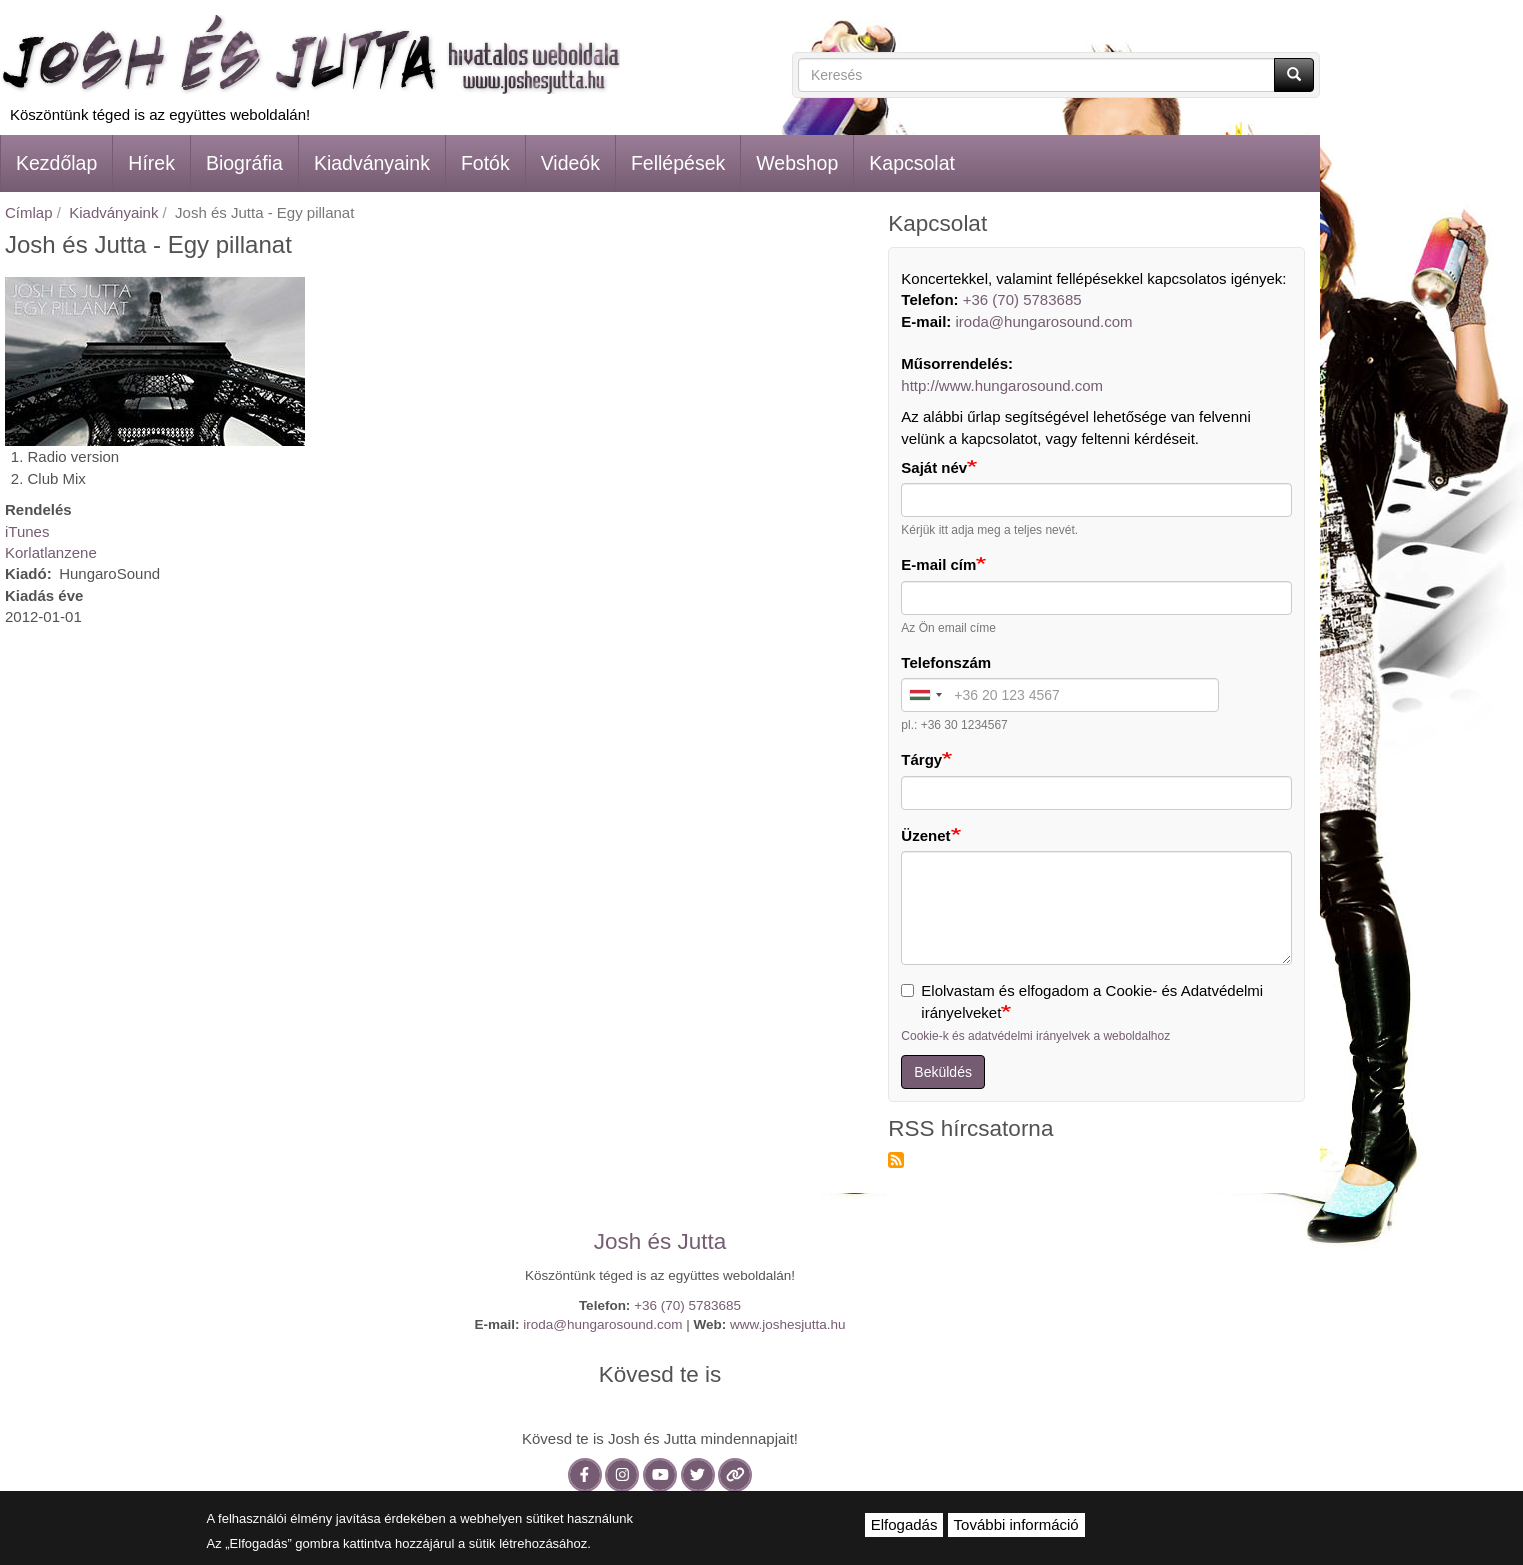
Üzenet (925, 835)
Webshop (797, 163)
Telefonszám (946, 662)
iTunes (27, 531)
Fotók (485, 163)
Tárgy (921, 759)
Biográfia (244, 163)
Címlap (29, 212)
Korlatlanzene (51, 552)
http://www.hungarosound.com (1002, 385)
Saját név (934, 467)
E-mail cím (938, 564)
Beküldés (943, 1072)
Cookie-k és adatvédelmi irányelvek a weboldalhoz (1035, 1036)
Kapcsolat (912, 163)
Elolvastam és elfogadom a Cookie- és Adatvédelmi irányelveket (1082, 1001)
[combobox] (925, 695)
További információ (1016, 1524)
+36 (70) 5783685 (1022, 299)
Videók (570, 163)
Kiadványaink (372, 163)
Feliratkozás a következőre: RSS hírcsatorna (896, 1160)
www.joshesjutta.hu (788, 1324)
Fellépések (678, 163)
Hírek (151, 163)
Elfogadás (904, 1524)
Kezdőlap (56, 163)
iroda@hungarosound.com (1044, 321)
